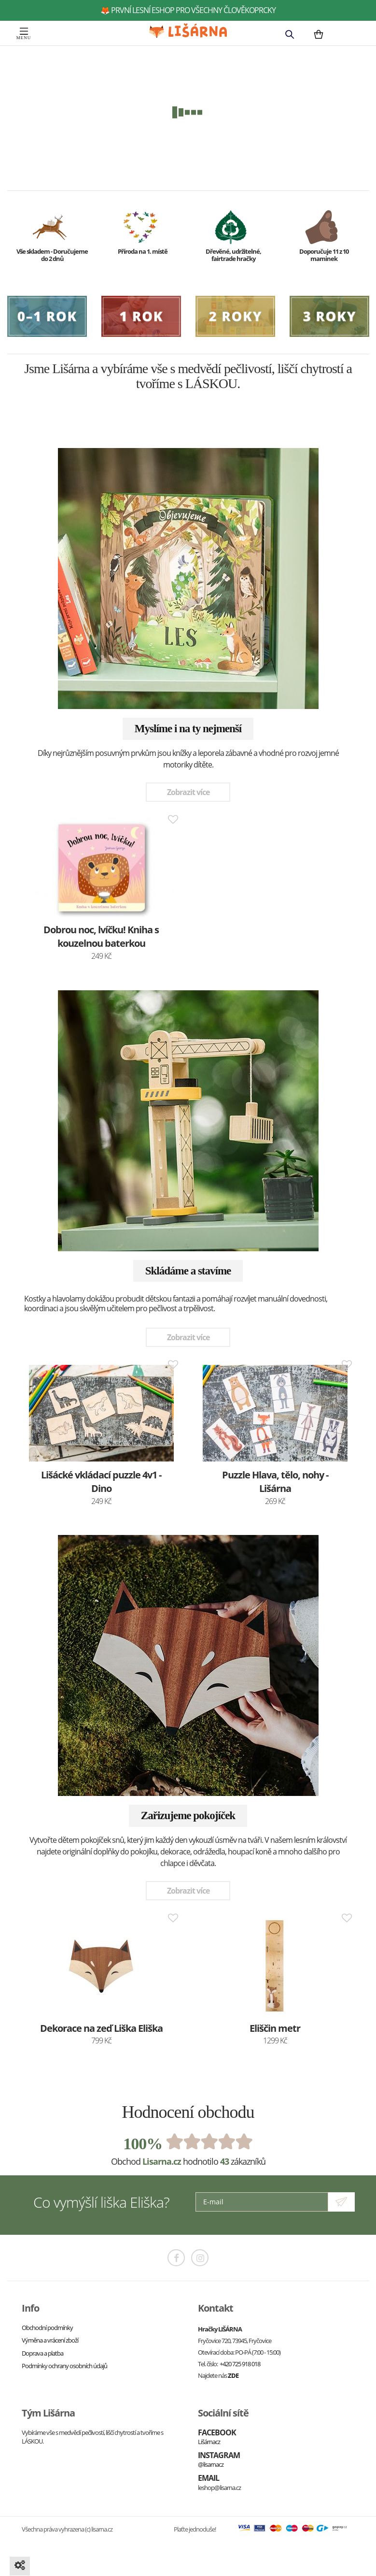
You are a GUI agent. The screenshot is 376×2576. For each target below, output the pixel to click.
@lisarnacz (210, 2464)
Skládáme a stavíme (188, 1271)
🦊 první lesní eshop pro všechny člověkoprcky (188, 10)
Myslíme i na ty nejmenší (188, 729)
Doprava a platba (42, 2353)
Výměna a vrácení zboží (50, 2340)
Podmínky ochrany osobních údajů (64, 2365)
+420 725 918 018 (240, 2363)
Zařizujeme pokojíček (188, 1815)
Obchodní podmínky (47, 2327)
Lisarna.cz (161, 2161)
